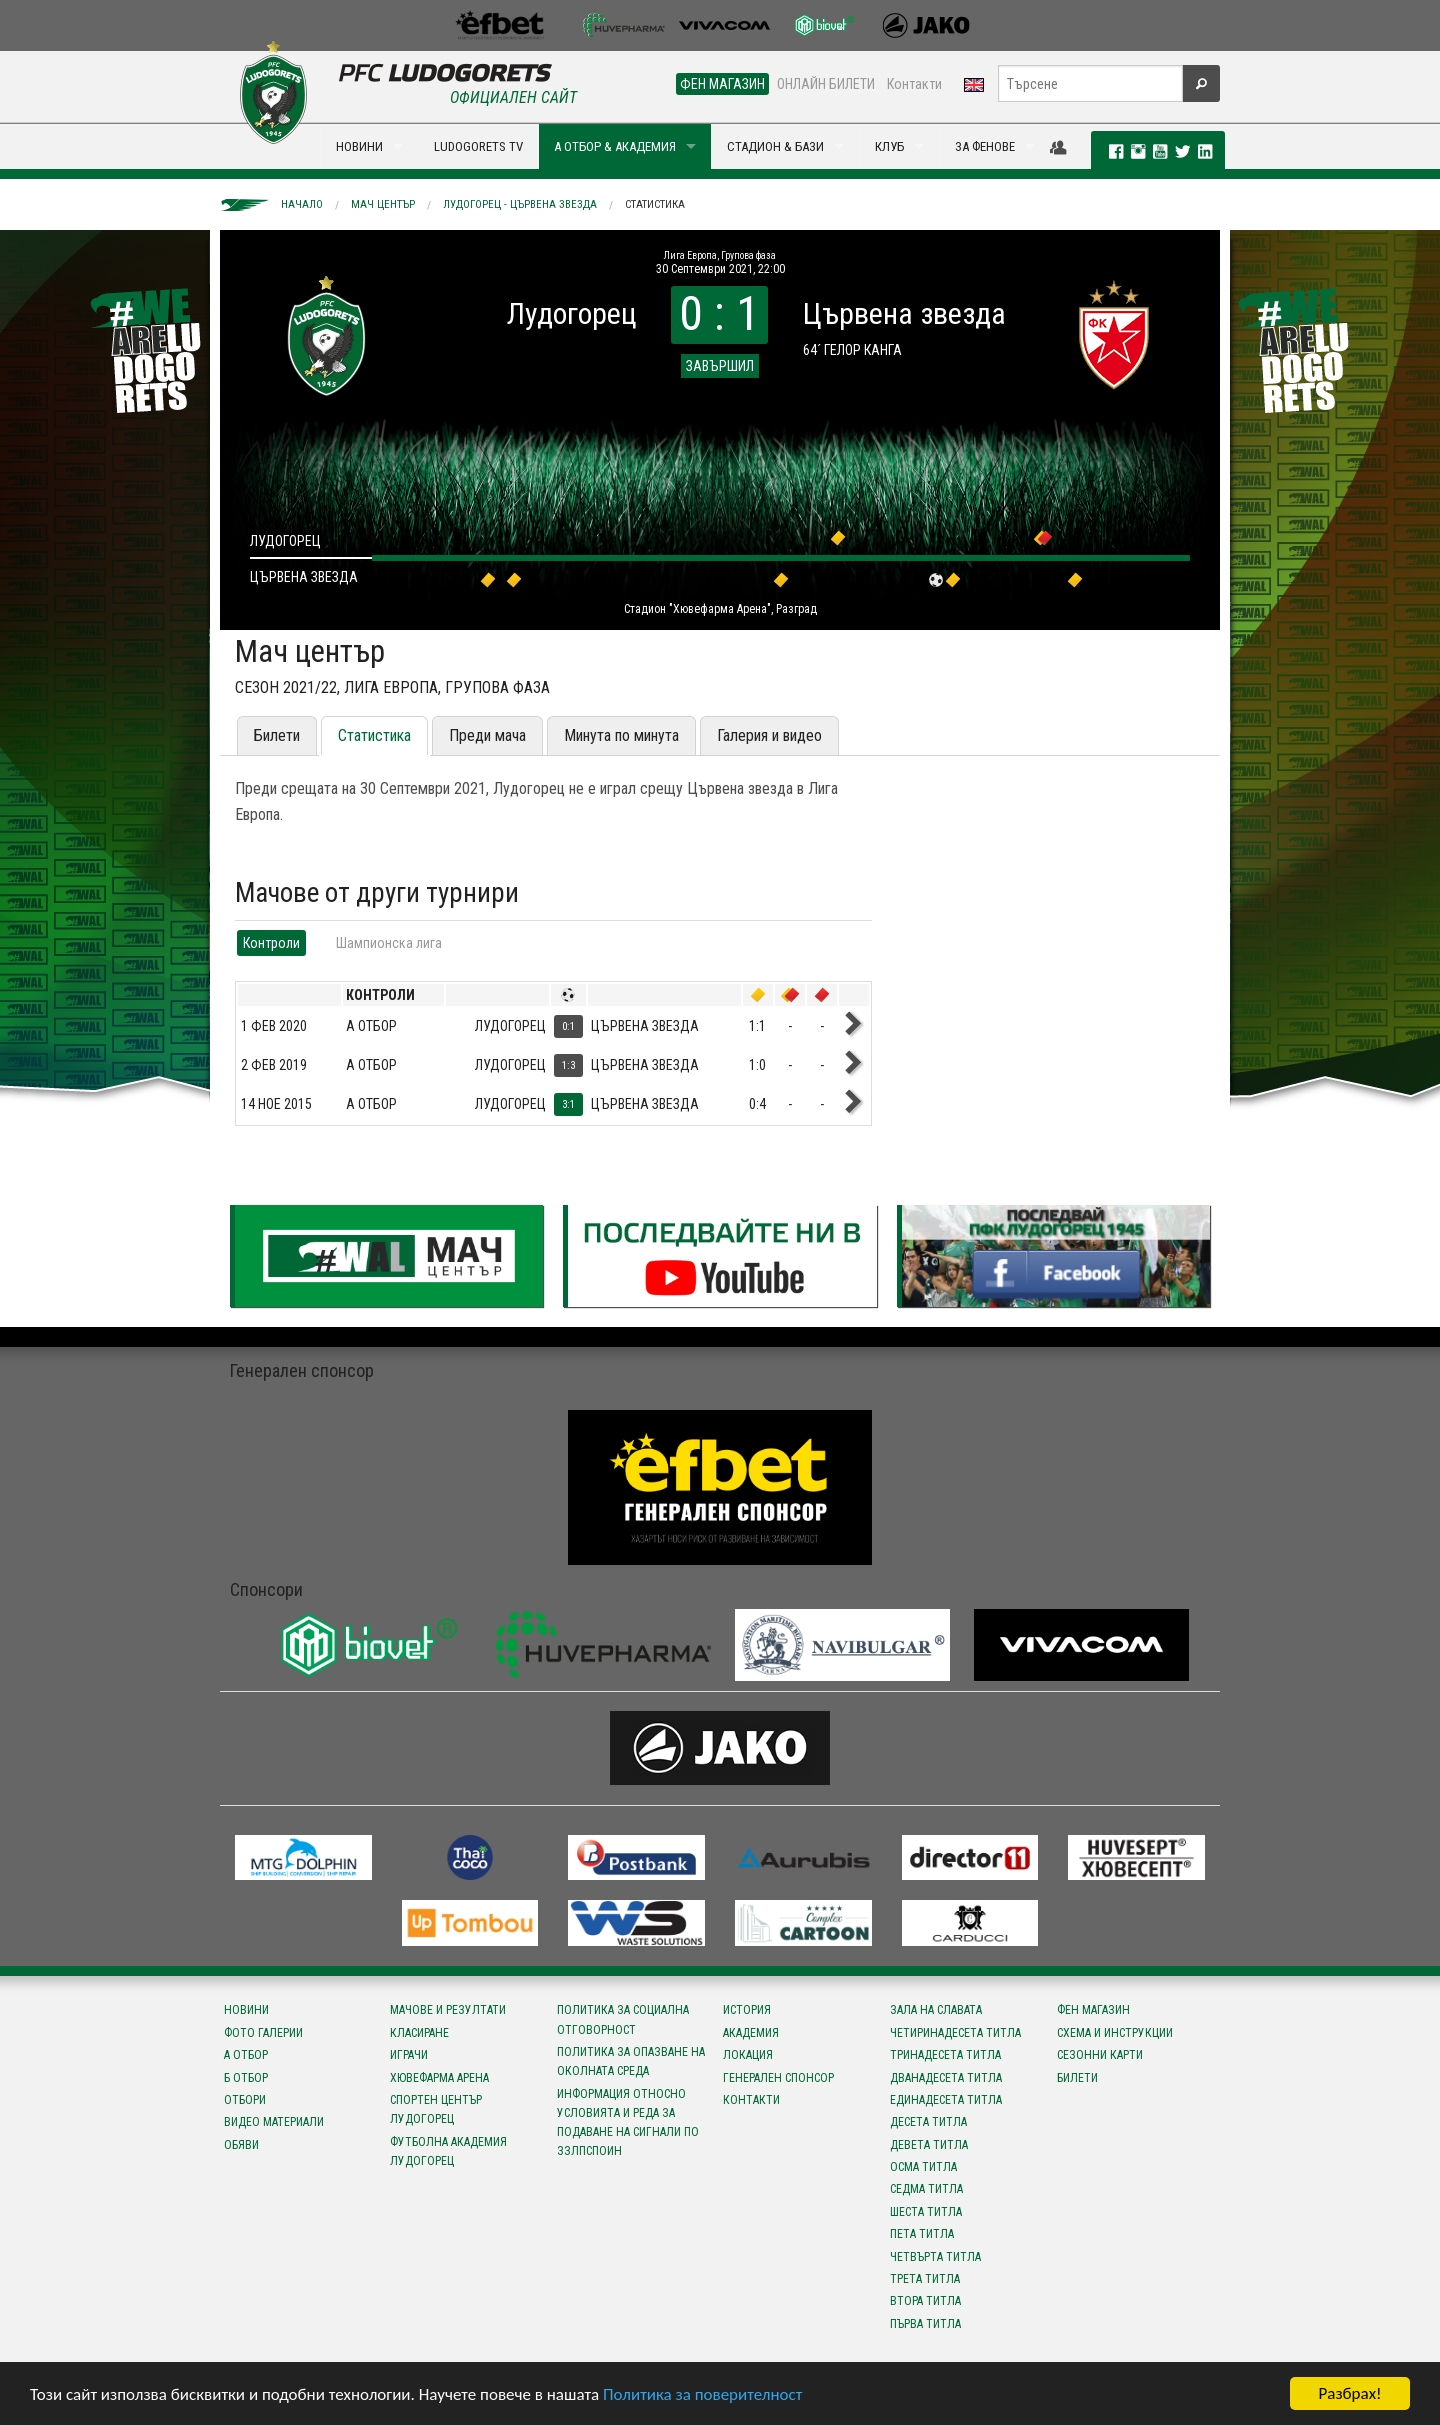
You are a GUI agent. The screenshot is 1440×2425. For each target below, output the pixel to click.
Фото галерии (263, 2033)
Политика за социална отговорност (623, 2019)
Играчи (409, 2055)
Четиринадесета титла (955, 2033)
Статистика (655, 204)
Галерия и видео (769, 735)
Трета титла (925, 2279)
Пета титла (922, 2234)
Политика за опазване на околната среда (631, 2061)
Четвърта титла (935, 2257)
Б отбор (246, 2078)
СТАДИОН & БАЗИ (775, 146)
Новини (246, 2010)
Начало (302, 204)
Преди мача (487, 735)
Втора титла (925, 2301)
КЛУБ (889, 146)
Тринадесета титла (945, 2055)
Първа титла (925, 2324)
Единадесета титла (946, 2100)
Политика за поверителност (702, 2394)
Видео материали (274, 2122)
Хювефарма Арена (439, 2078)
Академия (751, 2033)
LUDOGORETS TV (478, 146)
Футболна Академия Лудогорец (448, 2151)
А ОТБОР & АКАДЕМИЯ (615, 146)
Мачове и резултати (448, 2010)
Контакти (914, 84)
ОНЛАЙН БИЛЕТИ (826, 84)
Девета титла (929, 2145)
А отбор (246, 2055)
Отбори (245, 2100)
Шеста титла (926, 2212)
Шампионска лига (389, 943)
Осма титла (923, 2167)
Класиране (419, 2033)
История (747, 2010)
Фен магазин (1093, 2010)
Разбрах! (1349, 2393)
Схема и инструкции (1115, 2033)
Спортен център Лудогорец (436, 2109)
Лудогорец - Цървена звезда (520, 204)
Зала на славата (936, 2010)
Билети (277, 735)
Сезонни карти (1100, 2055)
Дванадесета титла (946, 2078)
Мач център (383, 204)
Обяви (241, 2145)
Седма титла (926, 2189)
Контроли (271, 943)
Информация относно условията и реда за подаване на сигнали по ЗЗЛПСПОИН (628, 2123)
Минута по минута (621, 735)
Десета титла (928, 2122)
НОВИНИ (359, 146)
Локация (748, 2055)
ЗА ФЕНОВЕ (985, 146)
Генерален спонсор (778, 2078)
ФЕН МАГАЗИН (722, 84)
